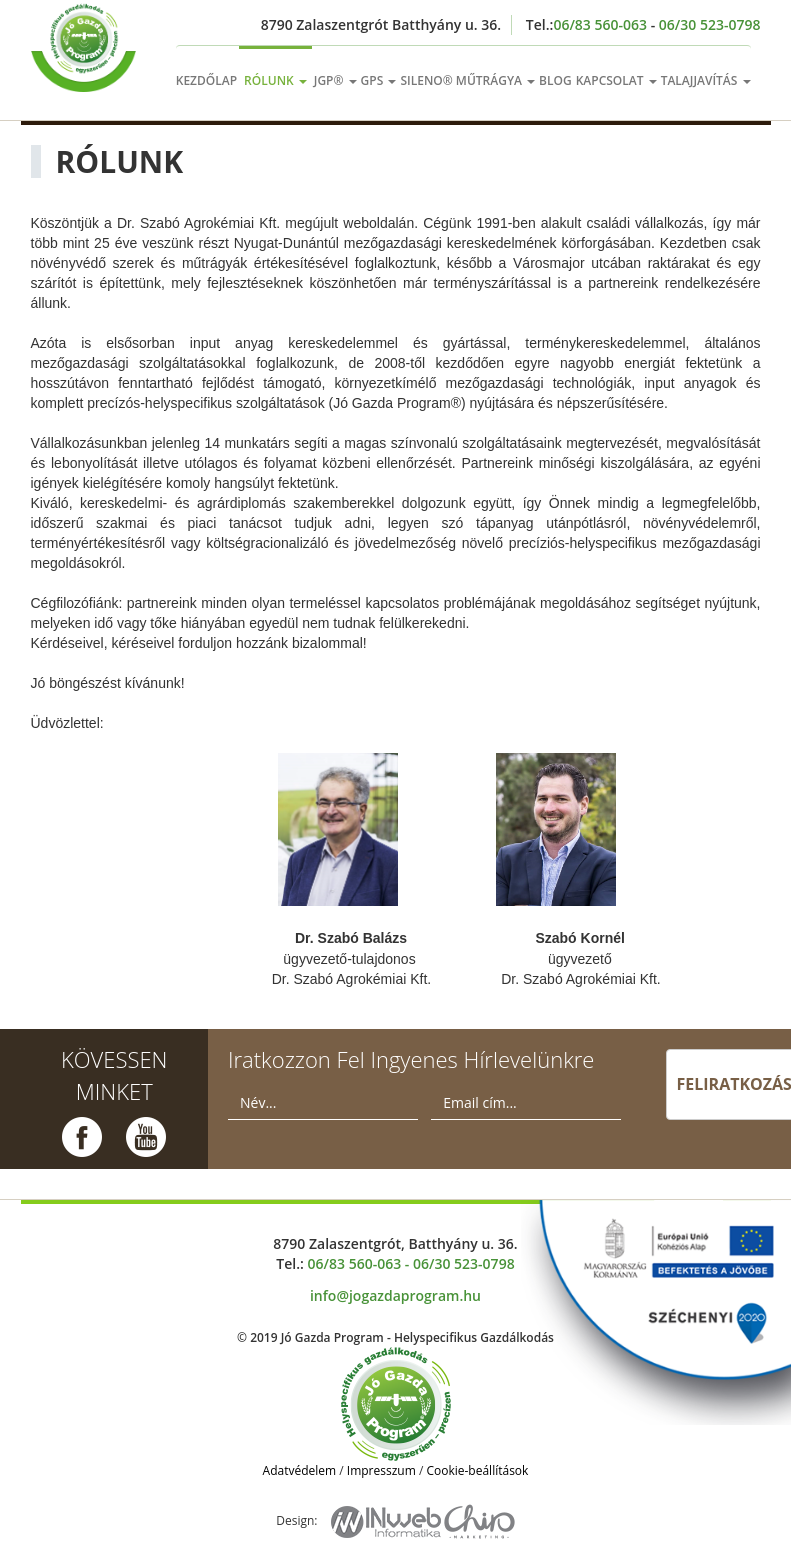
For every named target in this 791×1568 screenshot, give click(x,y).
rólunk (275, 80)
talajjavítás (706, 80)
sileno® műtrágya (467, 80)
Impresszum (381, 1470)
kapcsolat (616, 80)
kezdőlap (206, 80)
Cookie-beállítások (477, 1470)
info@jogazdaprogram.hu (395, 1295)
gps (379, 80)
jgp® (335, 80)
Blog (555, 80)
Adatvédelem (300, 1470)
